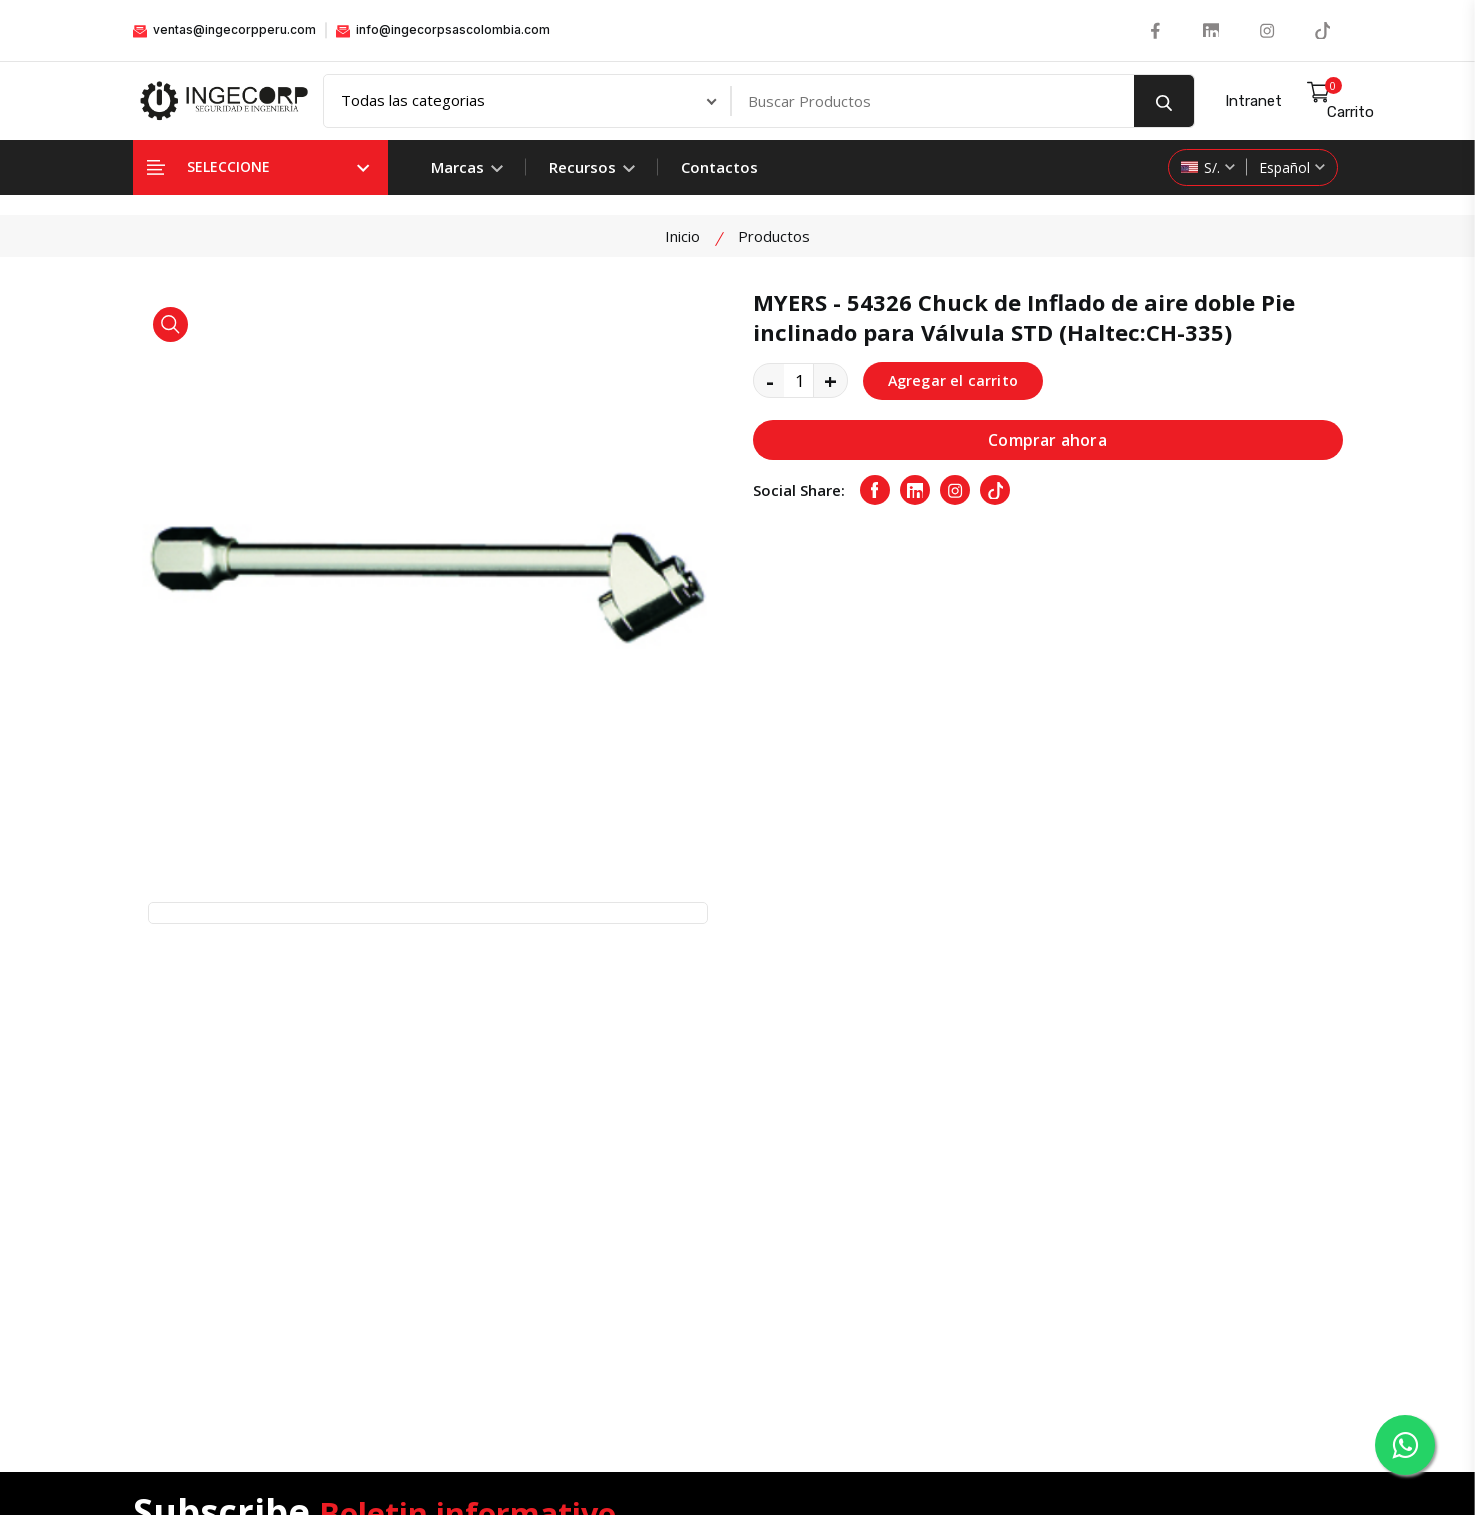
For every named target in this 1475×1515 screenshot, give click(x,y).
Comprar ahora (1047, 442)
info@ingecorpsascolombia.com (443, 30)
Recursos (592, 168)
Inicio (682, 237)
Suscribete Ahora (1259, 1080)
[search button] (1164, 102)
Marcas (467, 168)
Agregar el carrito (955, 382)
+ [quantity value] (830, 382)
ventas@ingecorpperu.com (224, 30)
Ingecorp (631, 1453)
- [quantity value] (770, 382)
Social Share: (799, 493)
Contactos (719, 168)
